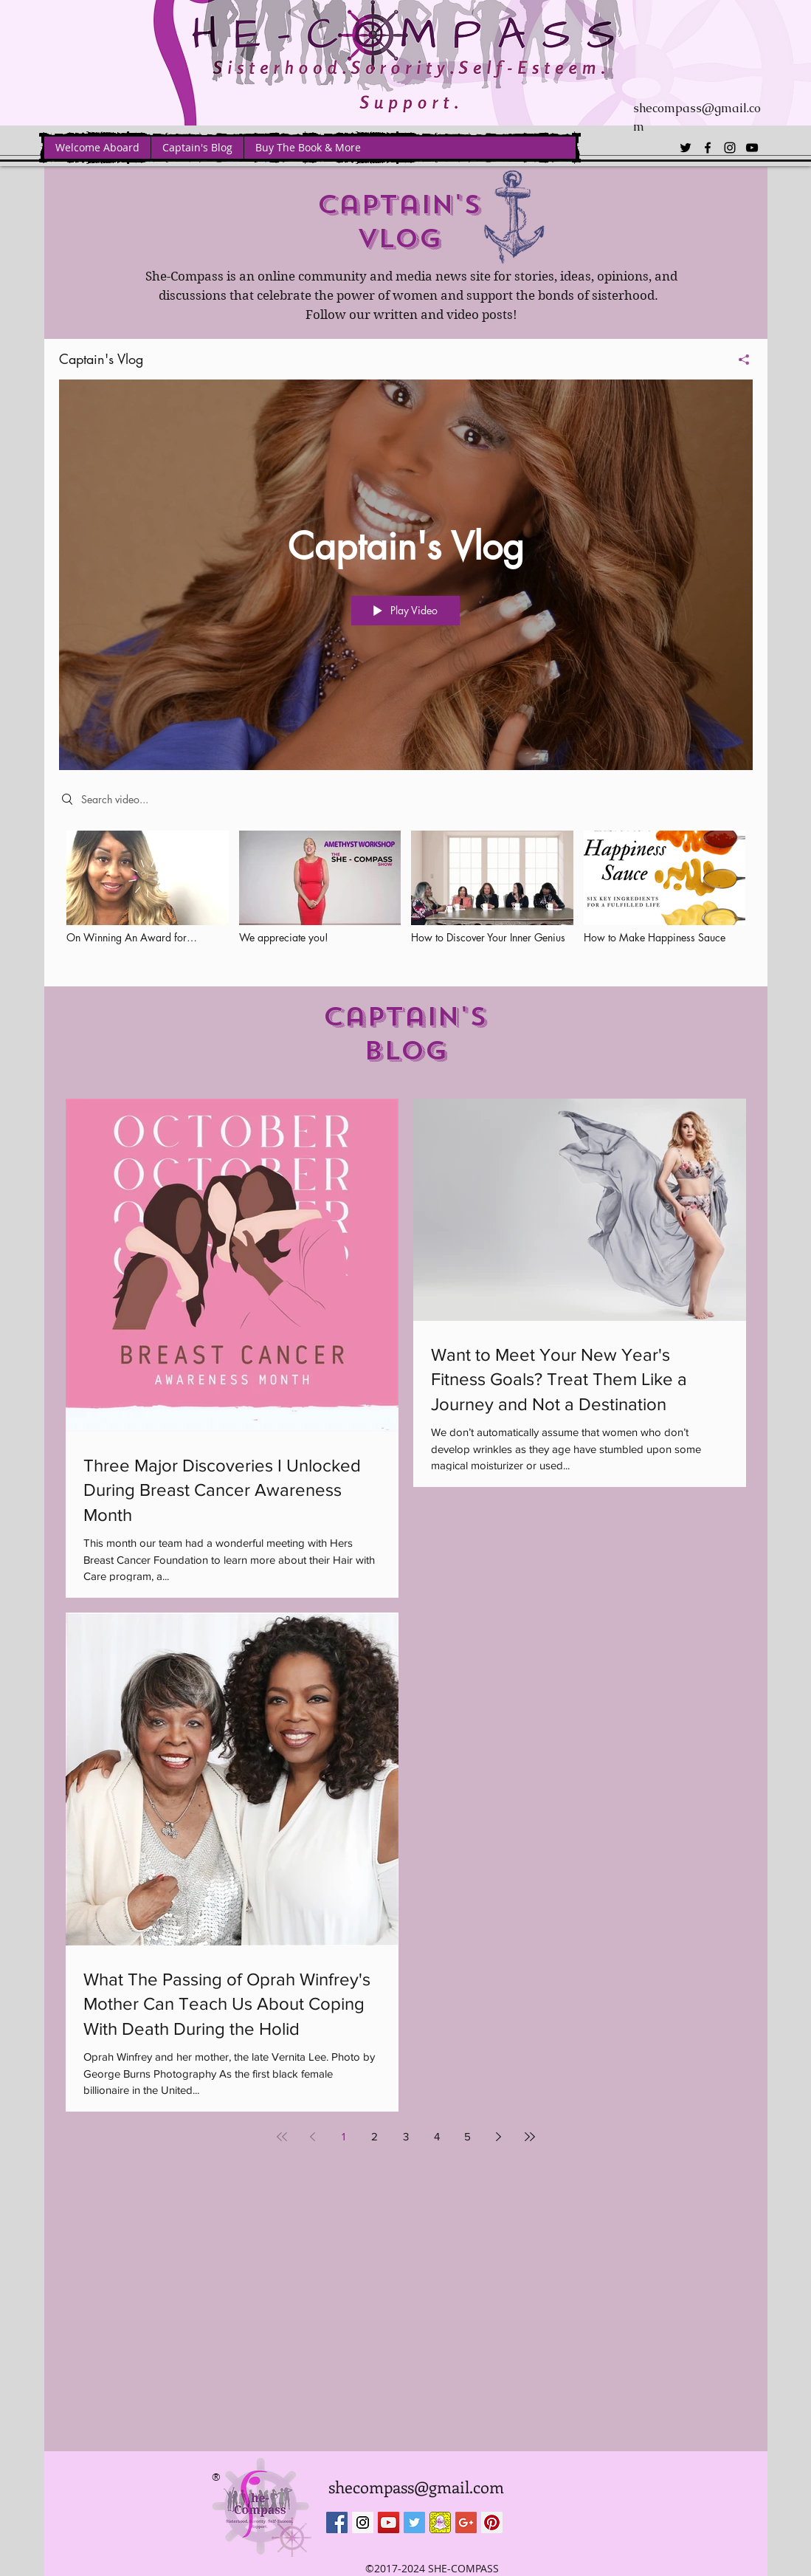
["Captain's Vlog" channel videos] (406, 896)
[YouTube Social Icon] (388, 2522)
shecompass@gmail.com (416, 2487)
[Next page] (499, 2136)
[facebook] (707, 147)
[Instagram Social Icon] (362, 2522)
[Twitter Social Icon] (414, 2522)
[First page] (282, 2136)
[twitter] (685, 147)
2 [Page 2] (374, 2136)
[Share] (738, 359)
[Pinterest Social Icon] (492, 2522)
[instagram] (729, 147)
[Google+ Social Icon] (466, 2522)
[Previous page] (313, 2136)
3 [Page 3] (406, 2136)
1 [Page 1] (343, 2136)
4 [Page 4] (437, 2136)
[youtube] (752, 147)
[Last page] (530, 2136)
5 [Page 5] (467, 2136)
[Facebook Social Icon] (337, 2522)
